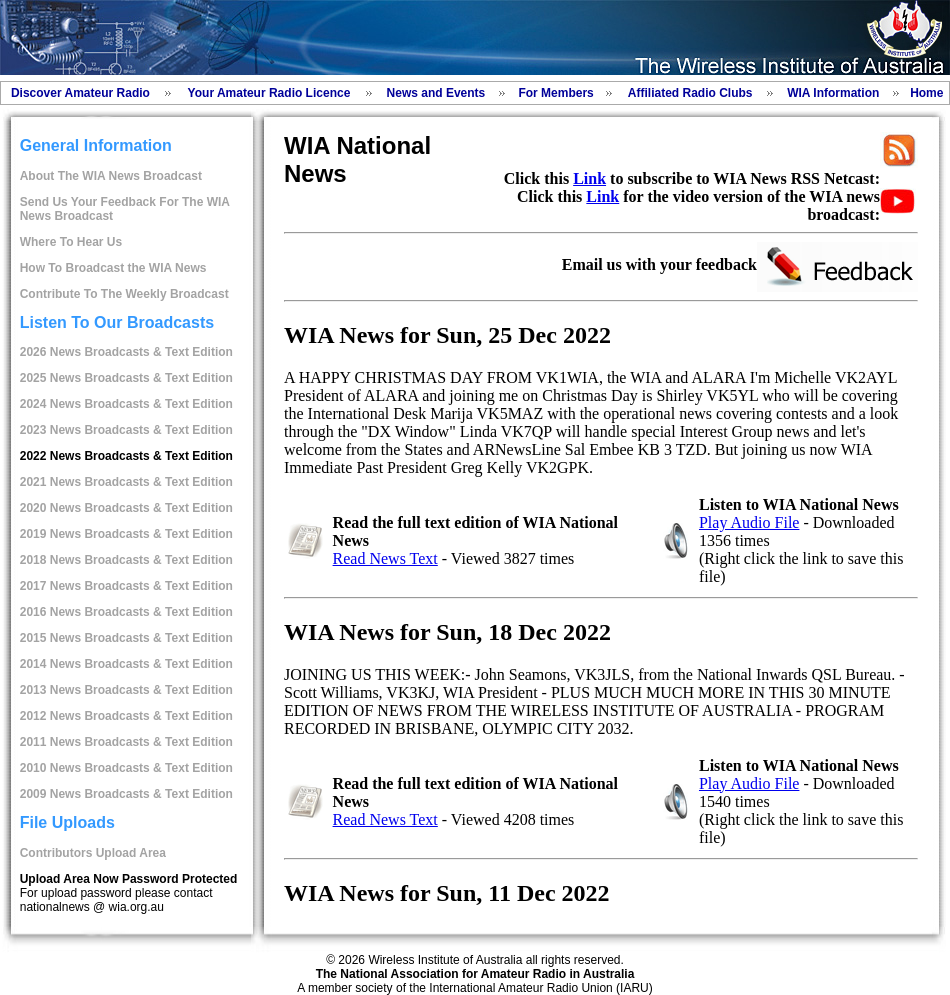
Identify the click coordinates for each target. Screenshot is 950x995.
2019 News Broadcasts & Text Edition (126, 534)
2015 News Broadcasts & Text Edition (126, 638)
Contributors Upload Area (93, 853)
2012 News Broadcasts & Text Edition (126, 716)
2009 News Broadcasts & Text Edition (126, 794)
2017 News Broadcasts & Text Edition (126, 586)
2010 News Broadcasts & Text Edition (126, 768)
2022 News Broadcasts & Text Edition (126, 456)
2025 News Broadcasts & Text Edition (126, 378)
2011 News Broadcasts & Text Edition (126, 742)
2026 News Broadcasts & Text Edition (126, 352)
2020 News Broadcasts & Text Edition (126, 508)
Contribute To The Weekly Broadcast (124, 294)
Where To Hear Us (71, 242)
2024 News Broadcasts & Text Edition (126, 404)
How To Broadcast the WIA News (113, 268)
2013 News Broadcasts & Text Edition (126, 690)
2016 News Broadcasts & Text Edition (126, 612)
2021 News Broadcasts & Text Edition (126, 482)
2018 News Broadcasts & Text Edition (126, 560)
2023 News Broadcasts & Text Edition (126, 430)
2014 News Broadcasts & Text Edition (126, 664)
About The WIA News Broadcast (111, 176)
